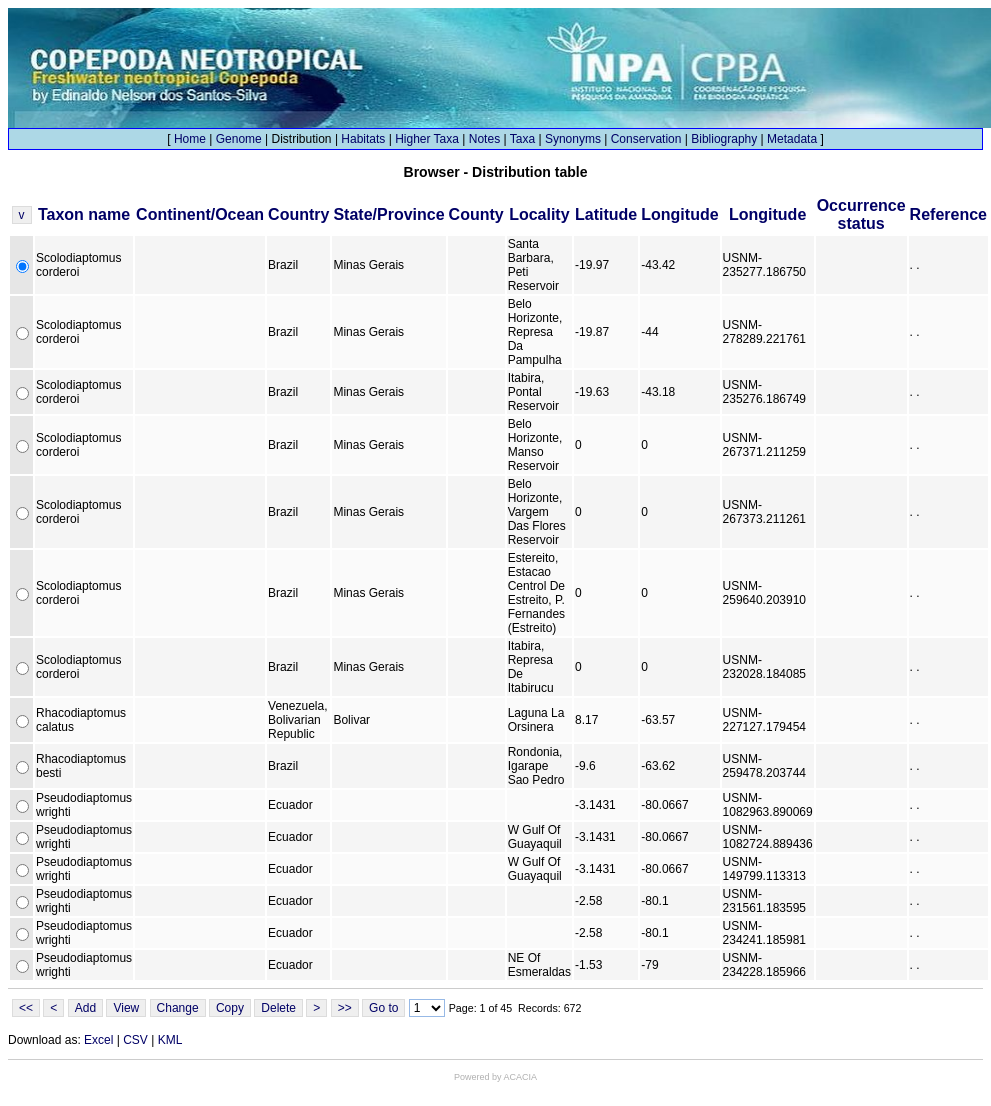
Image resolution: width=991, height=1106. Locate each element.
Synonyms (573, 139)
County (476, 214)
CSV (135, 1040)
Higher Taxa (427, 139)
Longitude (679, 214)
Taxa (522, 139)
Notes (484, 139)
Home (190, 139)
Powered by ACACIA (495, 1077)
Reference (948, 214)
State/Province (388, 214)
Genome (239, 139)
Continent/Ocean (200, 214)
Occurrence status (861, 214)
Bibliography (724, 139)
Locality (539, 214)
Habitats (363, 139)
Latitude (606, 214)
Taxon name (84, 214)
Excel (98, 1040)
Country (298, 214)
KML (170, 1040)
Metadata (792, 139)
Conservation (646, 139)
